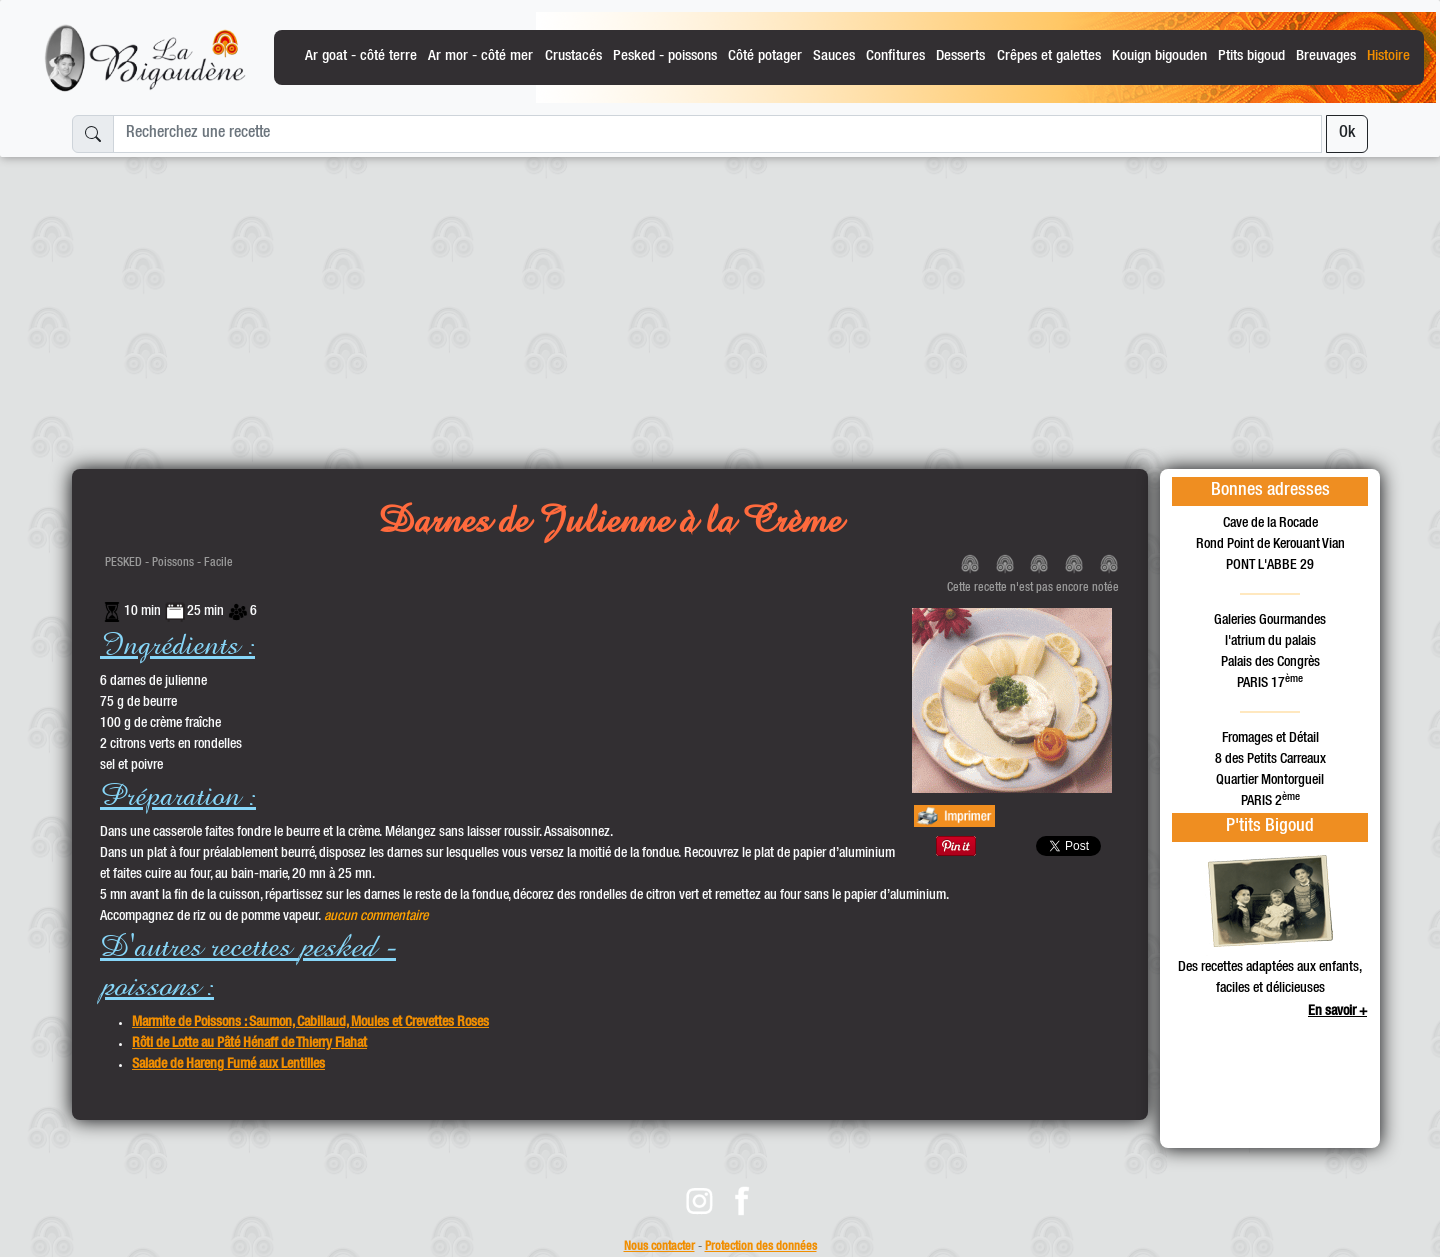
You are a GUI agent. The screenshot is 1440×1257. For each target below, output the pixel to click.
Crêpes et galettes (1049, 56)
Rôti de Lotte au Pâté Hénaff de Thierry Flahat (249, 1044)
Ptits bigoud (1251, 56)
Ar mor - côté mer (480, 56)
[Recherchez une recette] (717, 134)
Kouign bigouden (1159, 56)
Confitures (895, 56)
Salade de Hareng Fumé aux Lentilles (228, 1065)
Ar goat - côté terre (361, 56)
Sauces (834, 56)
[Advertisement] (720, 305)
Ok (1347, 134)
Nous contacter (659, 1247)
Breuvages (1326, 56)
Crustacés (573, 56)
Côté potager (765, 56)
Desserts (960, 56)
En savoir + (1337, 1012)
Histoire (1388, 56)
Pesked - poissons (665, 56)
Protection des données (761, 1247)
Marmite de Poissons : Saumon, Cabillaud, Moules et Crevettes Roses (310, 1023)
